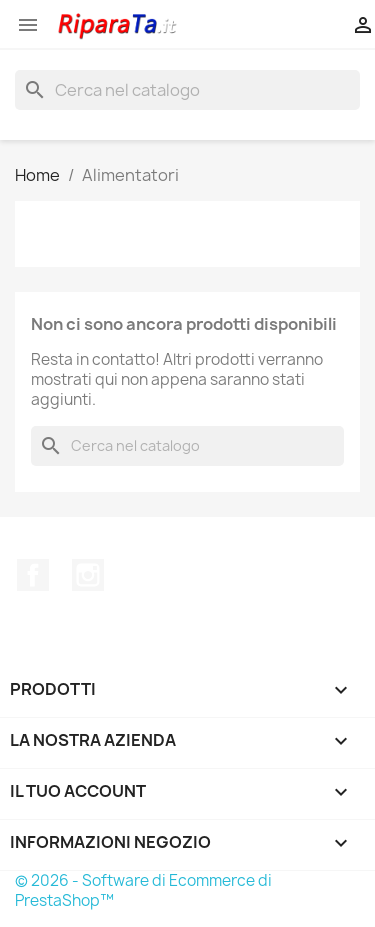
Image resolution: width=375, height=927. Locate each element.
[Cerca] (187, 90)
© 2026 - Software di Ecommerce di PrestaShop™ (143, 890)
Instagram (88, 575)
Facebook (33, 575)
